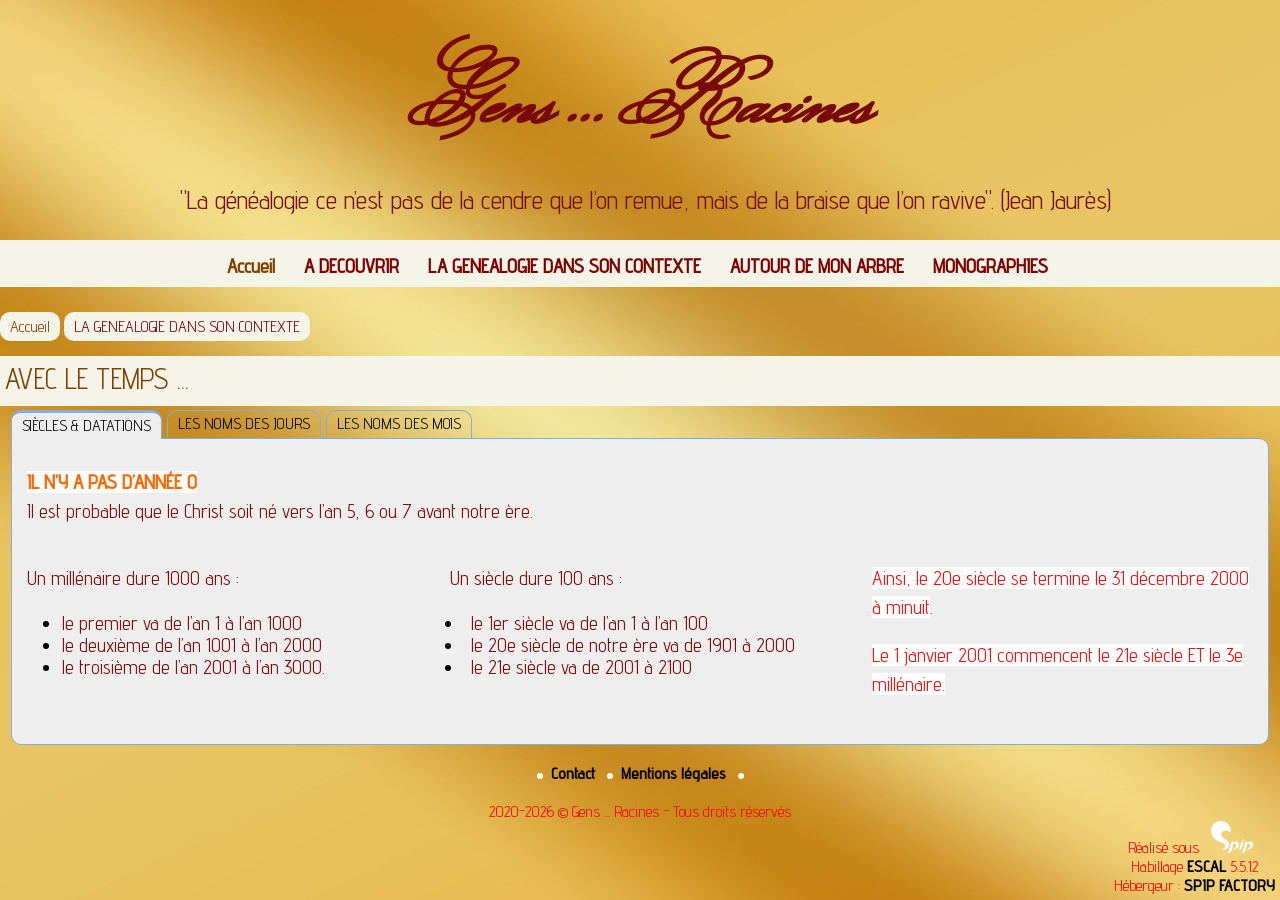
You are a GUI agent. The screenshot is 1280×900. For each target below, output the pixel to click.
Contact (568, 773)
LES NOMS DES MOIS (399, 423)
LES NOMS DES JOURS (244, 423)
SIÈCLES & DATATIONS (86, 425)
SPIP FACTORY (1229, 885)
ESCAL (1206, 866)
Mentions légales (668, 773)
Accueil (251, 266)
